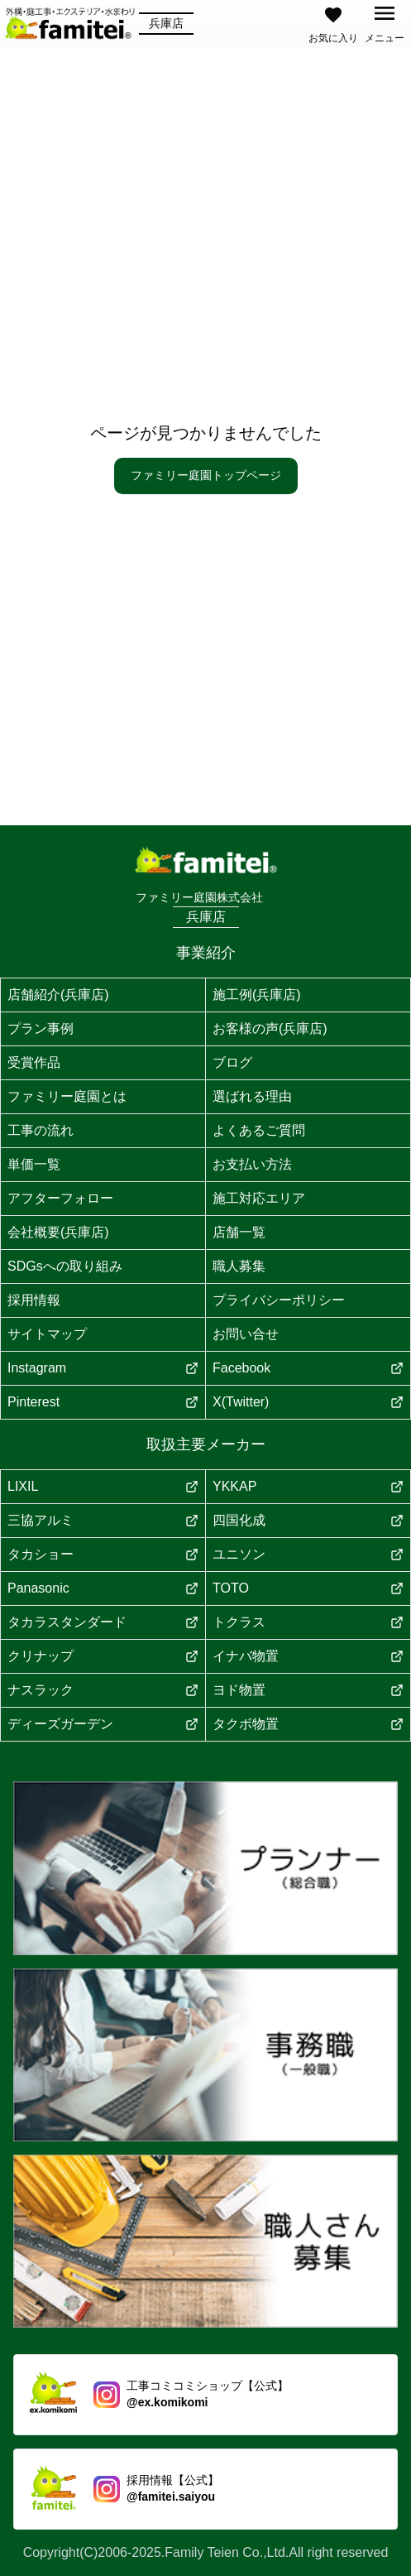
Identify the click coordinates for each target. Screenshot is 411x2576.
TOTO (308, 1588)
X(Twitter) (308, 1402)
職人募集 (239, 1266)
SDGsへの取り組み (64, 1266)
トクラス (308, 1622)
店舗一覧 (239, 1232)
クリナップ (102, 1656)
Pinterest (102, 1402)
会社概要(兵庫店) (58, 1232)
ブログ (232, 1062)
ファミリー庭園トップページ (206, 475)
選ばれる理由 (252, 1096)
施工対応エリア (259, 1198)
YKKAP (308, 1486)
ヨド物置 (308, 1690)
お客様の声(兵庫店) (270, 1028)
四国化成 (308, 1520)
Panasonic (102, 1588)
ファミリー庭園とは (67, 1096)
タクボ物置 (308, 1724)
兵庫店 (166, 23)
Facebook (308, 1368)
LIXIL (102, 1486)
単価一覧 (33, 1164)
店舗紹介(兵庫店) (58, 995)
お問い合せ (246, 1334)
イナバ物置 (308, 1656)
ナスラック (102, 1690)
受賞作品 (33, 1062)
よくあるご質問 (259, 1130)
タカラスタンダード (102, 1622)
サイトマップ (47, 1334)
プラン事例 (40, 1028)
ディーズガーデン (102, 1724)
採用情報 (33, 1300)
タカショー (102, 1554)
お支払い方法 (252, 1164)
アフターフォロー (60, 1198)
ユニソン (308, 1554)
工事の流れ (40, 1130)
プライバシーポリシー (279, 1300)
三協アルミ (102, 1520)
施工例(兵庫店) (257, 995)
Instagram (102, 1368)
